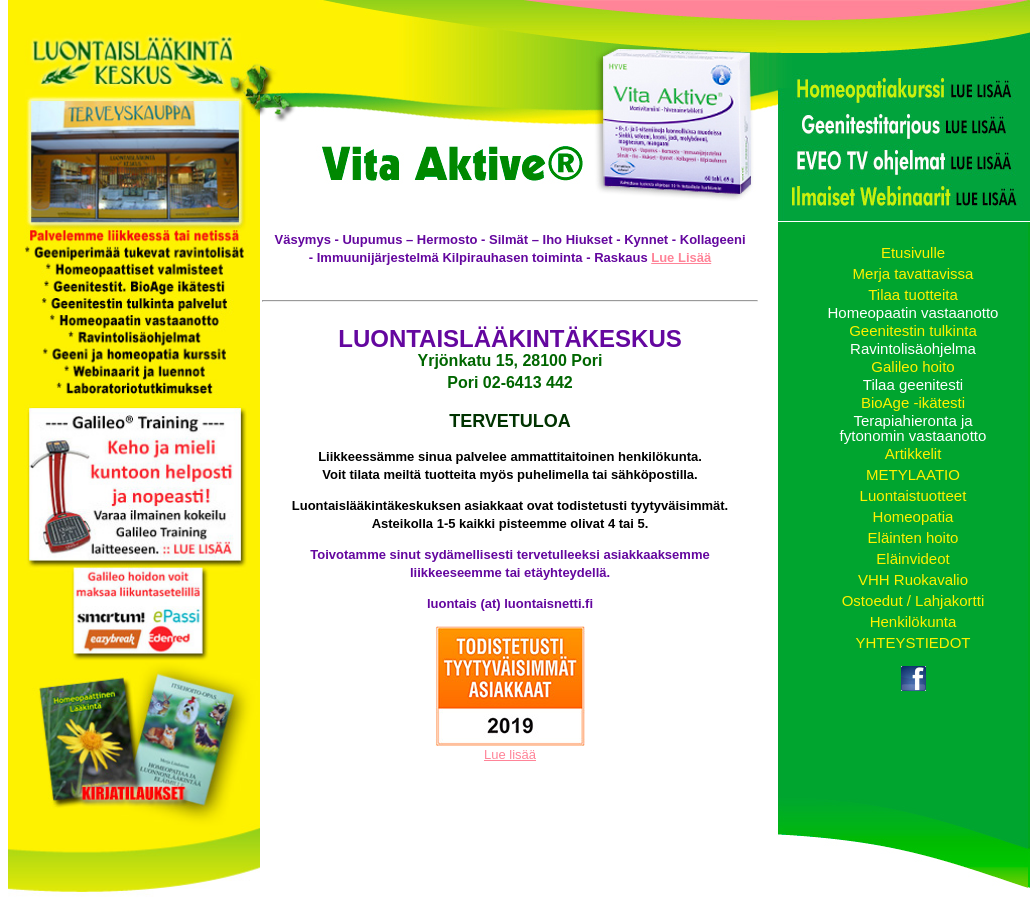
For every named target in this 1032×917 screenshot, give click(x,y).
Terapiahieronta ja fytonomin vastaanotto (913, 428)
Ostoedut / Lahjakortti (913, 600)
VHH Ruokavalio (913, 579)
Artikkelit (913, 453)
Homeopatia (913, 516)
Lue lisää (510, 754)
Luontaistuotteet (913, 495)
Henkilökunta (913, 621)
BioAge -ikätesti (913, 402)
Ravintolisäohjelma (913, 348)
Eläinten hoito (913, 537)
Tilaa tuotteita (913, 294)
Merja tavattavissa (913, 273)
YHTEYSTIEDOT (912, 642)
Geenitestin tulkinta (913, 330)
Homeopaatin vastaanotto (913, 312)
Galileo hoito (912, 366)
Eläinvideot (912, 558)
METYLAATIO (913, 474)
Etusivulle (913, 252)
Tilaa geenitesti (913, 384)
